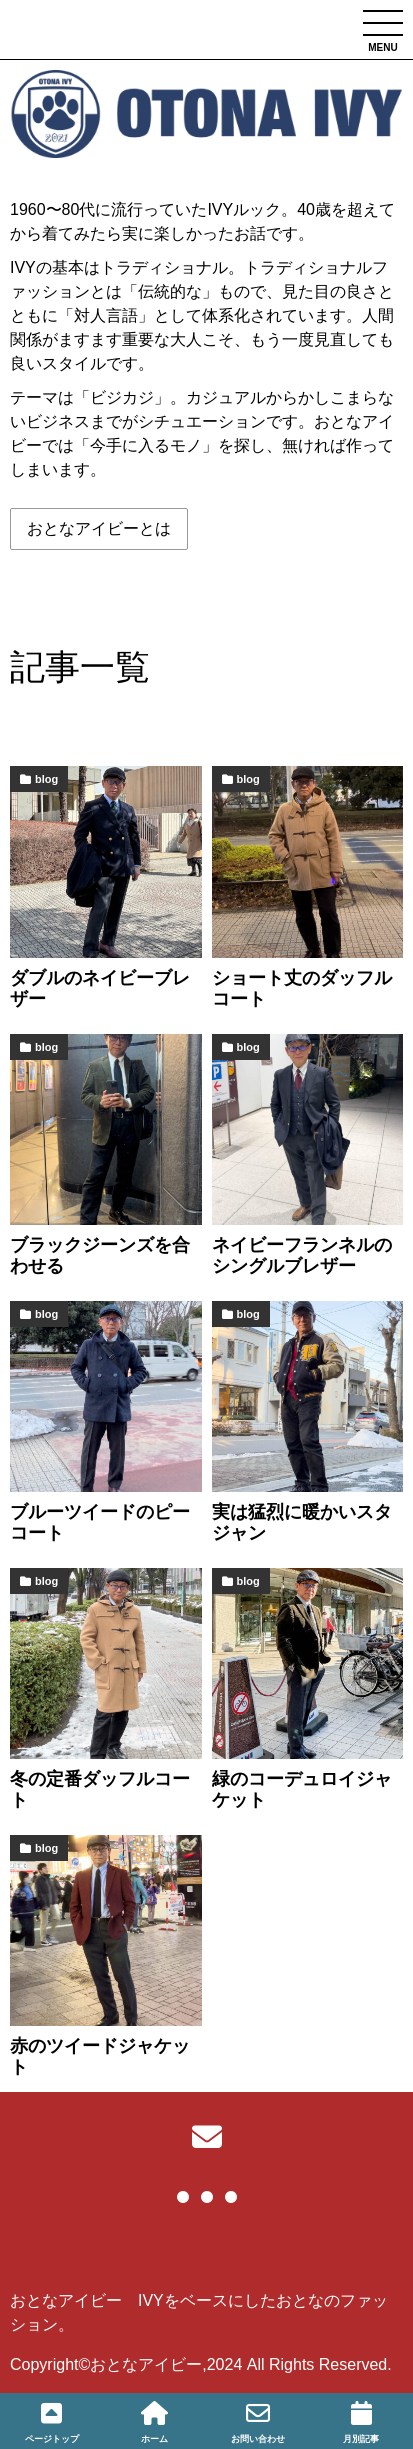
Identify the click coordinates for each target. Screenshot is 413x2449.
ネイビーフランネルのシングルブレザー (302, 1255)
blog (46, 779)
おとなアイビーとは (99, 528)
